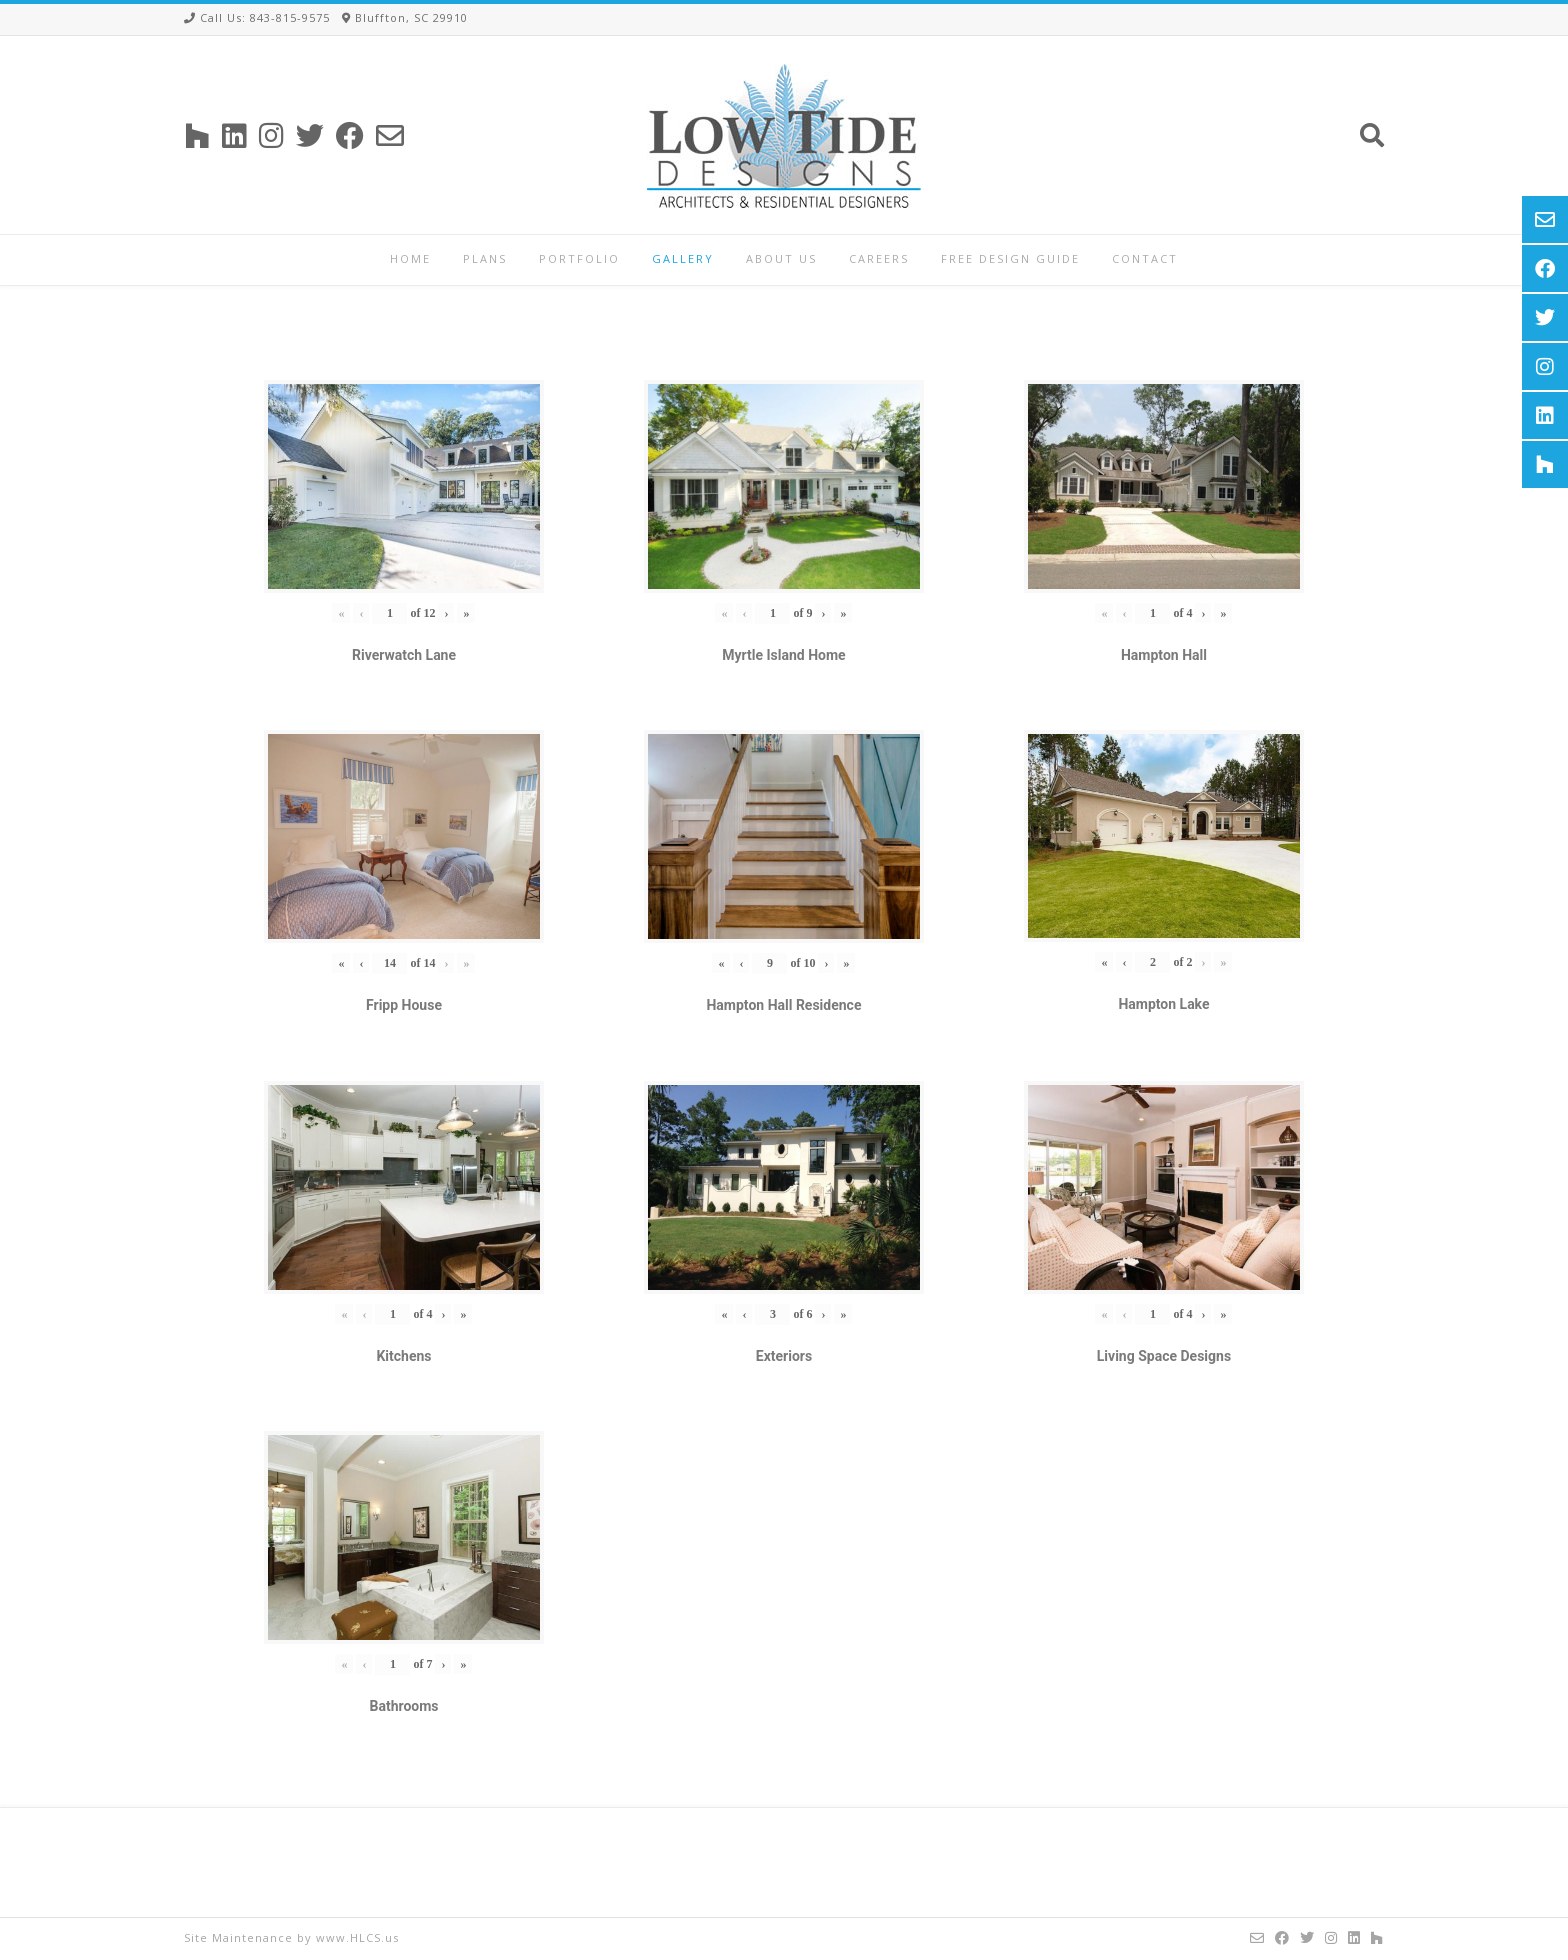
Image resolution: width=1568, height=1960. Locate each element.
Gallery (683, 258)
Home (410, 258)
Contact (1145, 258)
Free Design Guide (1010, 258)
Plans (485, 258)
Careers (879, 258)
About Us (781, 258)
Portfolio (579, 258)
